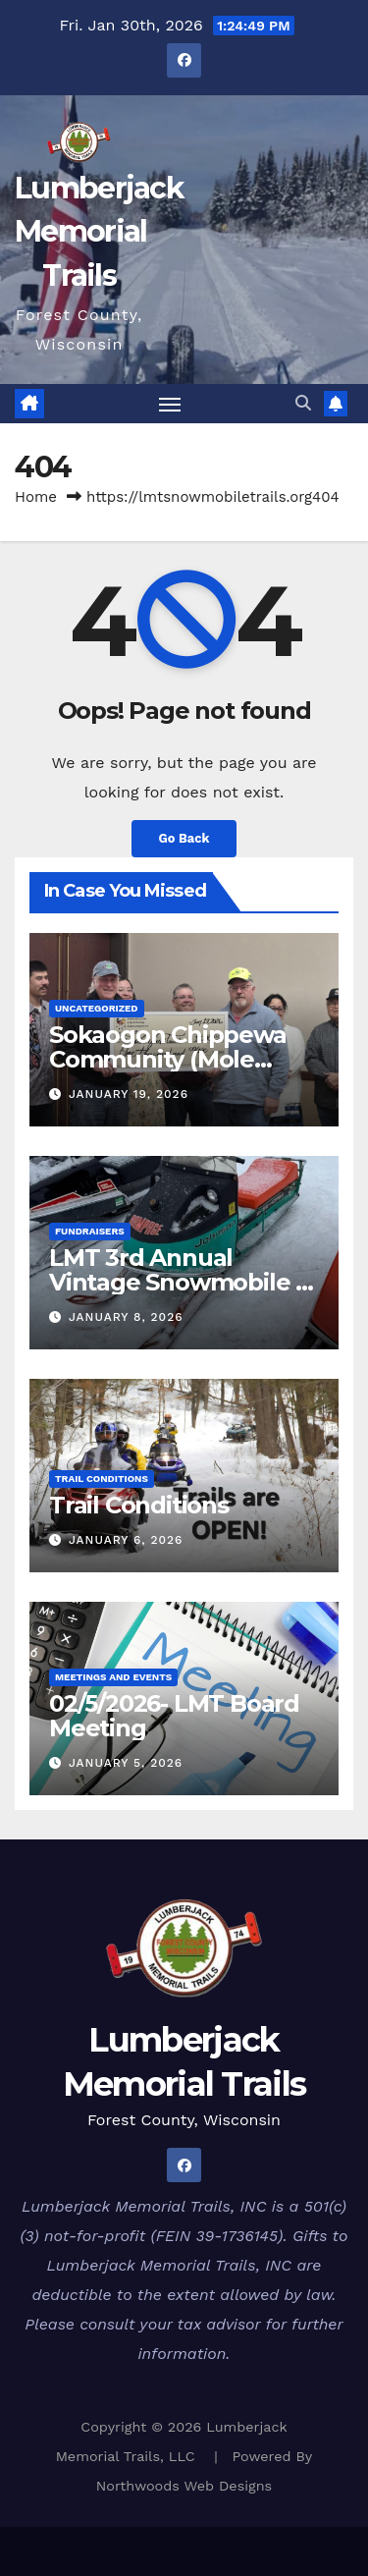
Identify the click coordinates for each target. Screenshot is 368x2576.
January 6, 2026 (126, 1540)
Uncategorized (96, 1008)
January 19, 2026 (128, 1094)
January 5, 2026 (126, 1763)
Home (36, 497)
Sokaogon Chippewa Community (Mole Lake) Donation (168, 1059)
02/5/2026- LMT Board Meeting (174, 1715)
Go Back (184, 838)
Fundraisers (90, 1231)
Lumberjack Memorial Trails (99, 231)
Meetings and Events (113, 1677)
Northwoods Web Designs (184, 2486)
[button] (303, 403)
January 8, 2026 (126, 1317)
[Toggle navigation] (169, 403)
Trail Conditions (101, 1478)
